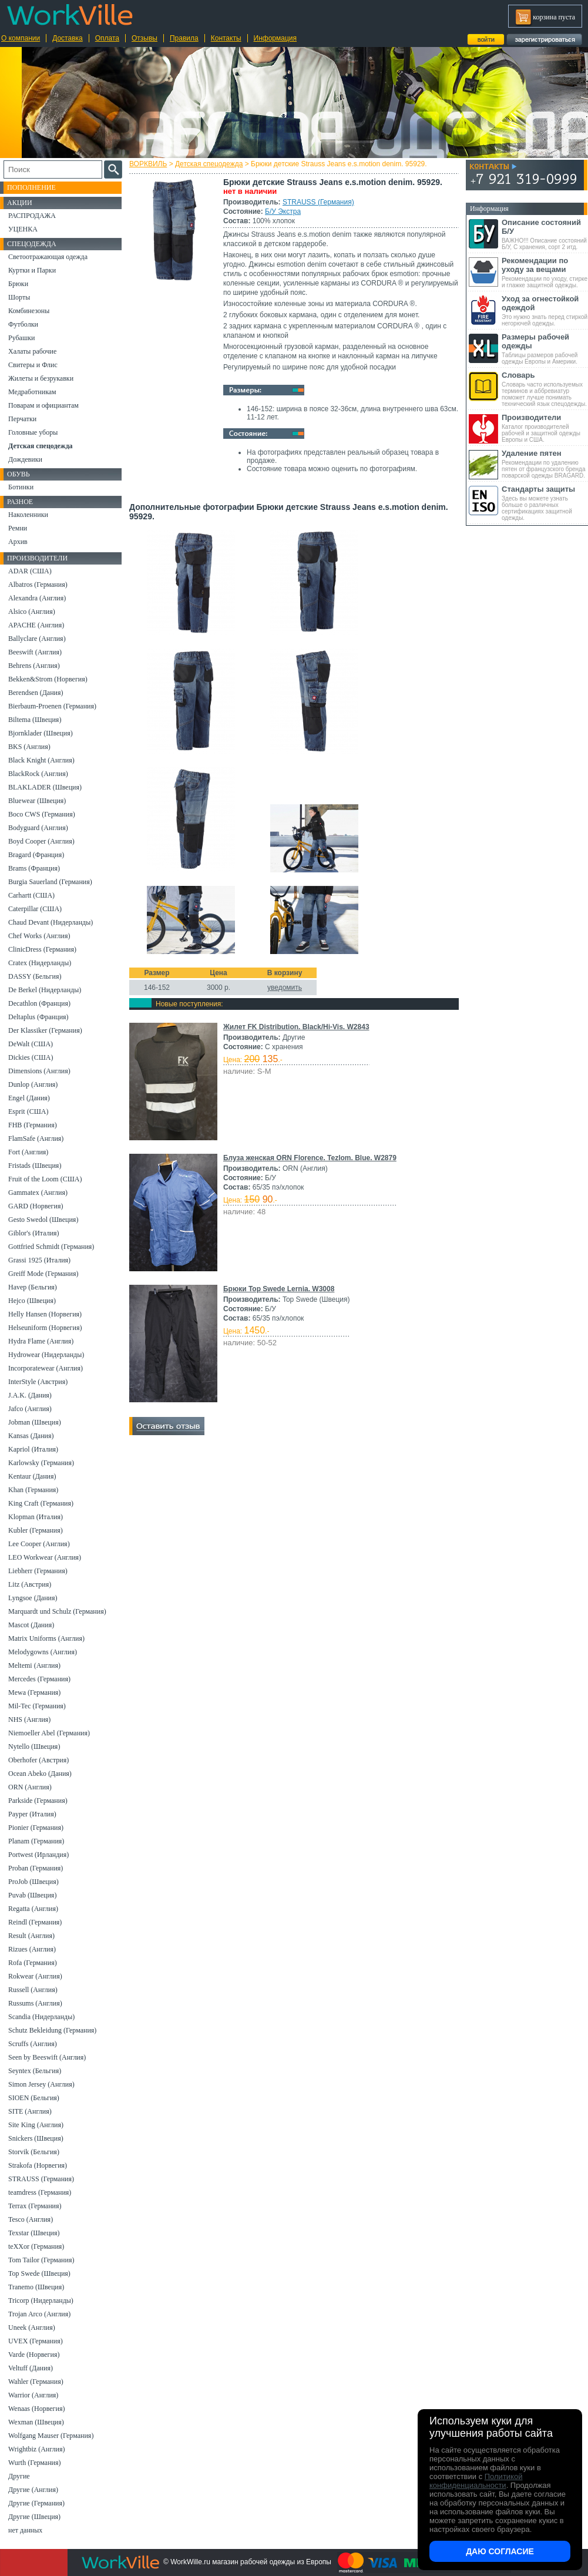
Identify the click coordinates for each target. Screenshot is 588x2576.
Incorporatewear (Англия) (45, 1368)
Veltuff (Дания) (30, 2368)
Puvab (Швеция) (32, 1895)
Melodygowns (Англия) (42, 1652)
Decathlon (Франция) (39, 1003)
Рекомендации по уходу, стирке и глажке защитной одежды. (545, 272)
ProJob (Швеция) (33, 1882)
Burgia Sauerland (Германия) (50, 882)
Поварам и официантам (43, 405)
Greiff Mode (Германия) (43, 1273)
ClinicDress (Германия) (42, 949)
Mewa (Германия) (34, 1692)
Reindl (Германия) (35, 1922)
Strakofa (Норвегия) (37, 2165)
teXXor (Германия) (36, 2246)
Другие (19, 2476)
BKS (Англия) (29, 747)
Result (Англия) (31, 1936)
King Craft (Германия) (40, 1503)
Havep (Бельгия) (32, 1287)
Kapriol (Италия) (33, 1449)
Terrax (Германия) (35, 2206)
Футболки (23, 324)
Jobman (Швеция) (34, 1422)
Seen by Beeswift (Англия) (47, 2057)
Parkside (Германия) (38, 1800)
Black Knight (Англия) (41, 760)
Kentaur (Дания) (32, 1476)
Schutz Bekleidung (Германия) (52, 2030)
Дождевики (25, 459)
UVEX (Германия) (35, 2341)
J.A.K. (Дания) (30, 1395)
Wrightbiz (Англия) (36, 2449)
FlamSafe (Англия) (35, 1138)
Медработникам (32, 392)
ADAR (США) (30, 571)
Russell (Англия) (33, 1990)
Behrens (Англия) (34, 665)
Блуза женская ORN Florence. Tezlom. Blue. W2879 (310, 1158)
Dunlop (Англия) (33, 1084)
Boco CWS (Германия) (41, 814)
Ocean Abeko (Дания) (40, 1773)
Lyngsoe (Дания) (33, 1598)
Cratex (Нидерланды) (39, 963)
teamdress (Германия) (39, 2192)
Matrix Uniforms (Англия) (46, 1638)
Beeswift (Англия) (35, 652)
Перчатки (22, 419)
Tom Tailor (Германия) (41, 2260)
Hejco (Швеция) (32, 1301)
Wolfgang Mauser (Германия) (50, 2435)
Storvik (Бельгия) (33, 2152)
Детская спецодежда (209, 164)
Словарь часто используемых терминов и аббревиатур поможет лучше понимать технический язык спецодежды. (545, 389)
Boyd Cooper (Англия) (41, 841)
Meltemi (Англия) (34, 1665)
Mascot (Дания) (31, 1625)
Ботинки (20, 487)
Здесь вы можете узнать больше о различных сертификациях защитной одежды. (545, 503)
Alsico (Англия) (31, 611)
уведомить (284, 987)
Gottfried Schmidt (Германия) (51, 1246)
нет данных (25, 2530)
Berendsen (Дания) (35, 692)
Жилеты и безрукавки (40, 378)
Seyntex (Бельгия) (34, 2071)
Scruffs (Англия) (32, 2044)
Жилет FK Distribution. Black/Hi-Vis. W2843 (296, 1027)
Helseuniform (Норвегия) (45, 1328)
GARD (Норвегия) (35, 1206)
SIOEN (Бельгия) (33, 2098)
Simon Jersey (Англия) (41, 2084)
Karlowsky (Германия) (41, 1463)
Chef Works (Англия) (39, 936)
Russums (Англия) (35, 2003)
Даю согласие (500, 2551)
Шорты (19, 297)
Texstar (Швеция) (34, 2233)
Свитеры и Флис (33, 365)
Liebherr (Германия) (38, 1571)
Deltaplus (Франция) (38, 1017)
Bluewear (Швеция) (37, 801)
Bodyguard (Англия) (38, 828)
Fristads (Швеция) (34, 1165)
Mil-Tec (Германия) (37, 1706)
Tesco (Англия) (30, 2219)
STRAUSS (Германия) (318, 202)
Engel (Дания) (29, 1098)
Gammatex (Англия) (38, 1192)
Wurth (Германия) (34, 2463)
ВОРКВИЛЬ (148, 164)
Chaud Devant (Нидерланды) (50, 922)
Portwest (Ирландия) (38, 1854)
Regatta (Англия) (33, 1909)
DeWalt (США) (30, 1044)
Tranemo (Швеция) (36, 2287)
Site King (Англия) (35, 2125)
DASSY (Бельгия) (34, 976)
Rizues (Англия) (32, 1949)
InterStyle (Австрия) (38, 1382)
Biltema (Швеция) (34, 720)
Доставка (67, 38)
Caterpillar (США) (35, 909)
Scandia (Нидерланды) (41, 2017)
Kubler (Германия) (35, 1530)
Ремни (17, 528)
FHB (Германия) (32, 1125)
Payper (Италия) (32, 1814)
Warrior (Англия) (33, 2395)
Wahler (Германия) (35, 2381)
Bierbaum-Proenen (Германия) (52, 706)
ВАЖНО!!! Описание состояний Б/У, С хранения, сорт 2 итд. (545, 234)
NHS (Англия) (29, 1719)
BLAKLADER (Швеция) (45, 787)
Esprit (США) (28, 1111)
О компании (20, 38)
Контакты (226, 38)
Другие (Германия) (36, 2503)
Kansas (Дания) (31, 1436)
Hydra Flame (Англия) (40, 1341)
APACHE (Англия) (36, 625)
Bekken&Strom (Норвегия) (48, 679)
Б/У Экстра (283, 211)
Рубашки (21, 338)
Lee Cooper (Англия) (39, 1544)
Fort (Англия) (28, 1152)
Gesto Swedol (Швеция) (43, 1219)
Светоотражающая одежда (48, 257)
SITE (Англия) (30, 2111)
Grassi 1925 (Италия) (39, 1260)
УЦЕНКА (23, 229)
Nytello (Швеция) (34, 1746)
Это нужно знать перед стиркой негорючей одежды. (545, 310)
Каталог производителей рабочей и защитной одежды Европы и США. (545, 428)
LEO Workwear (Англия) (44, 1557)
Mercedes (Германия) (39, 1679)
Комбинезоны (28, 311)
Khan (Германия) (33, 1490)
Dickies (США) (30, 1057)
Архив (18, 542)
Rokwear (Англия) (35, 1976)
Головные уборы (33, 432)
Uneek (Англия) (31, 2327)
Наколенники (28, 515)
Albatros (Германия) (38, 584)
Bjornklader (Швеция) (40, 733)
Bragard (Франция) (36, 855)
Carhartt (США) (31, 895)
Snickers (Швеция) (35, 2138)
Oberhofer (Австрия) (38, 1760)
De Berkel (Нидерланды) (44, 990)
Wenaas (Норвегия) (36, 2408)
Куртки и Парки (32, 270)
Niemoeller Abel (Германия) (49, 1733)
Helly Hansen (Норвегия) (45, 1314)
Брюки (18, 284)
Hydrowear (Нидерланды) (46, 1355)
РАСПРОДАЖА (32, 215)
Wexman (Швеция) (36, 2422)
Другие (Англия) (33, 2490)
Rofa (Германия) (32, 1963)
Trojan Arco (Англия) (39, 2314)
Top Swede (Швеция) (39, 2273)
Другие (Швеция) (34, 2517)
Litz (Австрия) (29, 1584)
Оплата (107, 38)
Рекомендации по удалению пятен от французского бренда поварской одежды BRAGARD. (545, 464)
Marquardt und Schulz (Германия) (57, 1611)
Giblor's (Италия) (33, 1233)
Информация (275, 38)
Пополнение (31, 187)
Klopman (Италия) (35, 1517)
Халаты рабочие (32, 351)
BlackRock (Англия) (38, 774)
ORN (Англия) (30, 1787)
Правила (184, 38)
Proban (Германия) (35, 1868)
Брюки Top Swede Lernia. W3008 (278, 1289)
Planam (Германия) (36, 1841)
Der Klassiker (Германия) (45, 1030)
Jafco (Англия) (30, 1409)
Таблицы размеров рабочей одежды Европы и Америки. (545, 349)
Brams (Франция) (34, 868)
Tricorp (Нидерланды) (40, 2300)
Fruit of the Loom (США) (45, 1179)
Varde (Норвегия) (33, 2354)
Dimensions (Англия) (39, 1071)
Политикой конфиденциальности (475, 2481)
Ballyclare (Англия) (37, 638)
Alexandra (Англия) (37, 598)
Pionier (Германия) (35, 1827)
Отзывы (144, 38)
